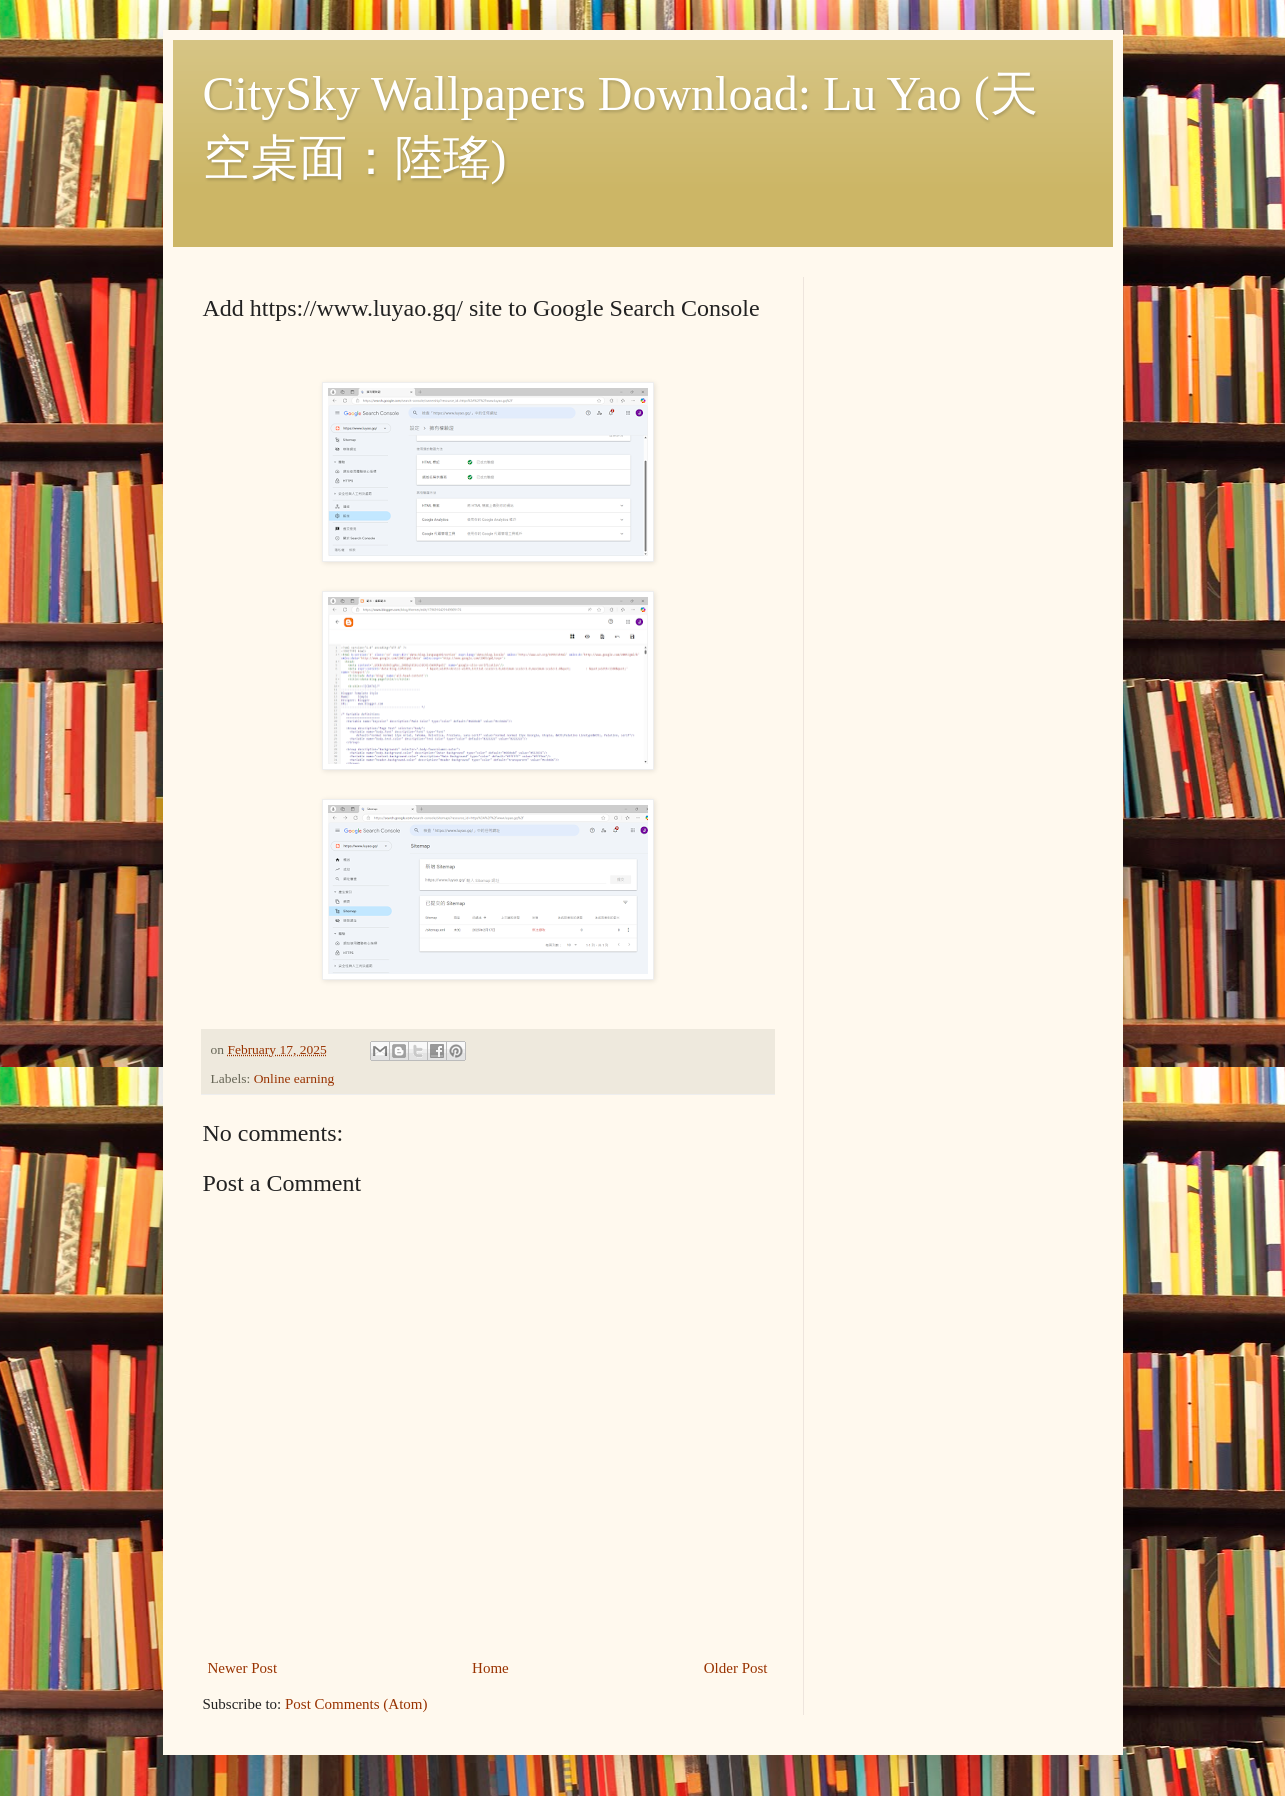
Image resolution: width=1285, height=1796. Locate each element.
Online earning (294, 1078)
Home (490, 1668)
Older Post (736, 1668)
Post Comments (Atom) (356, 1704)
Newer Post (243, 1668)
